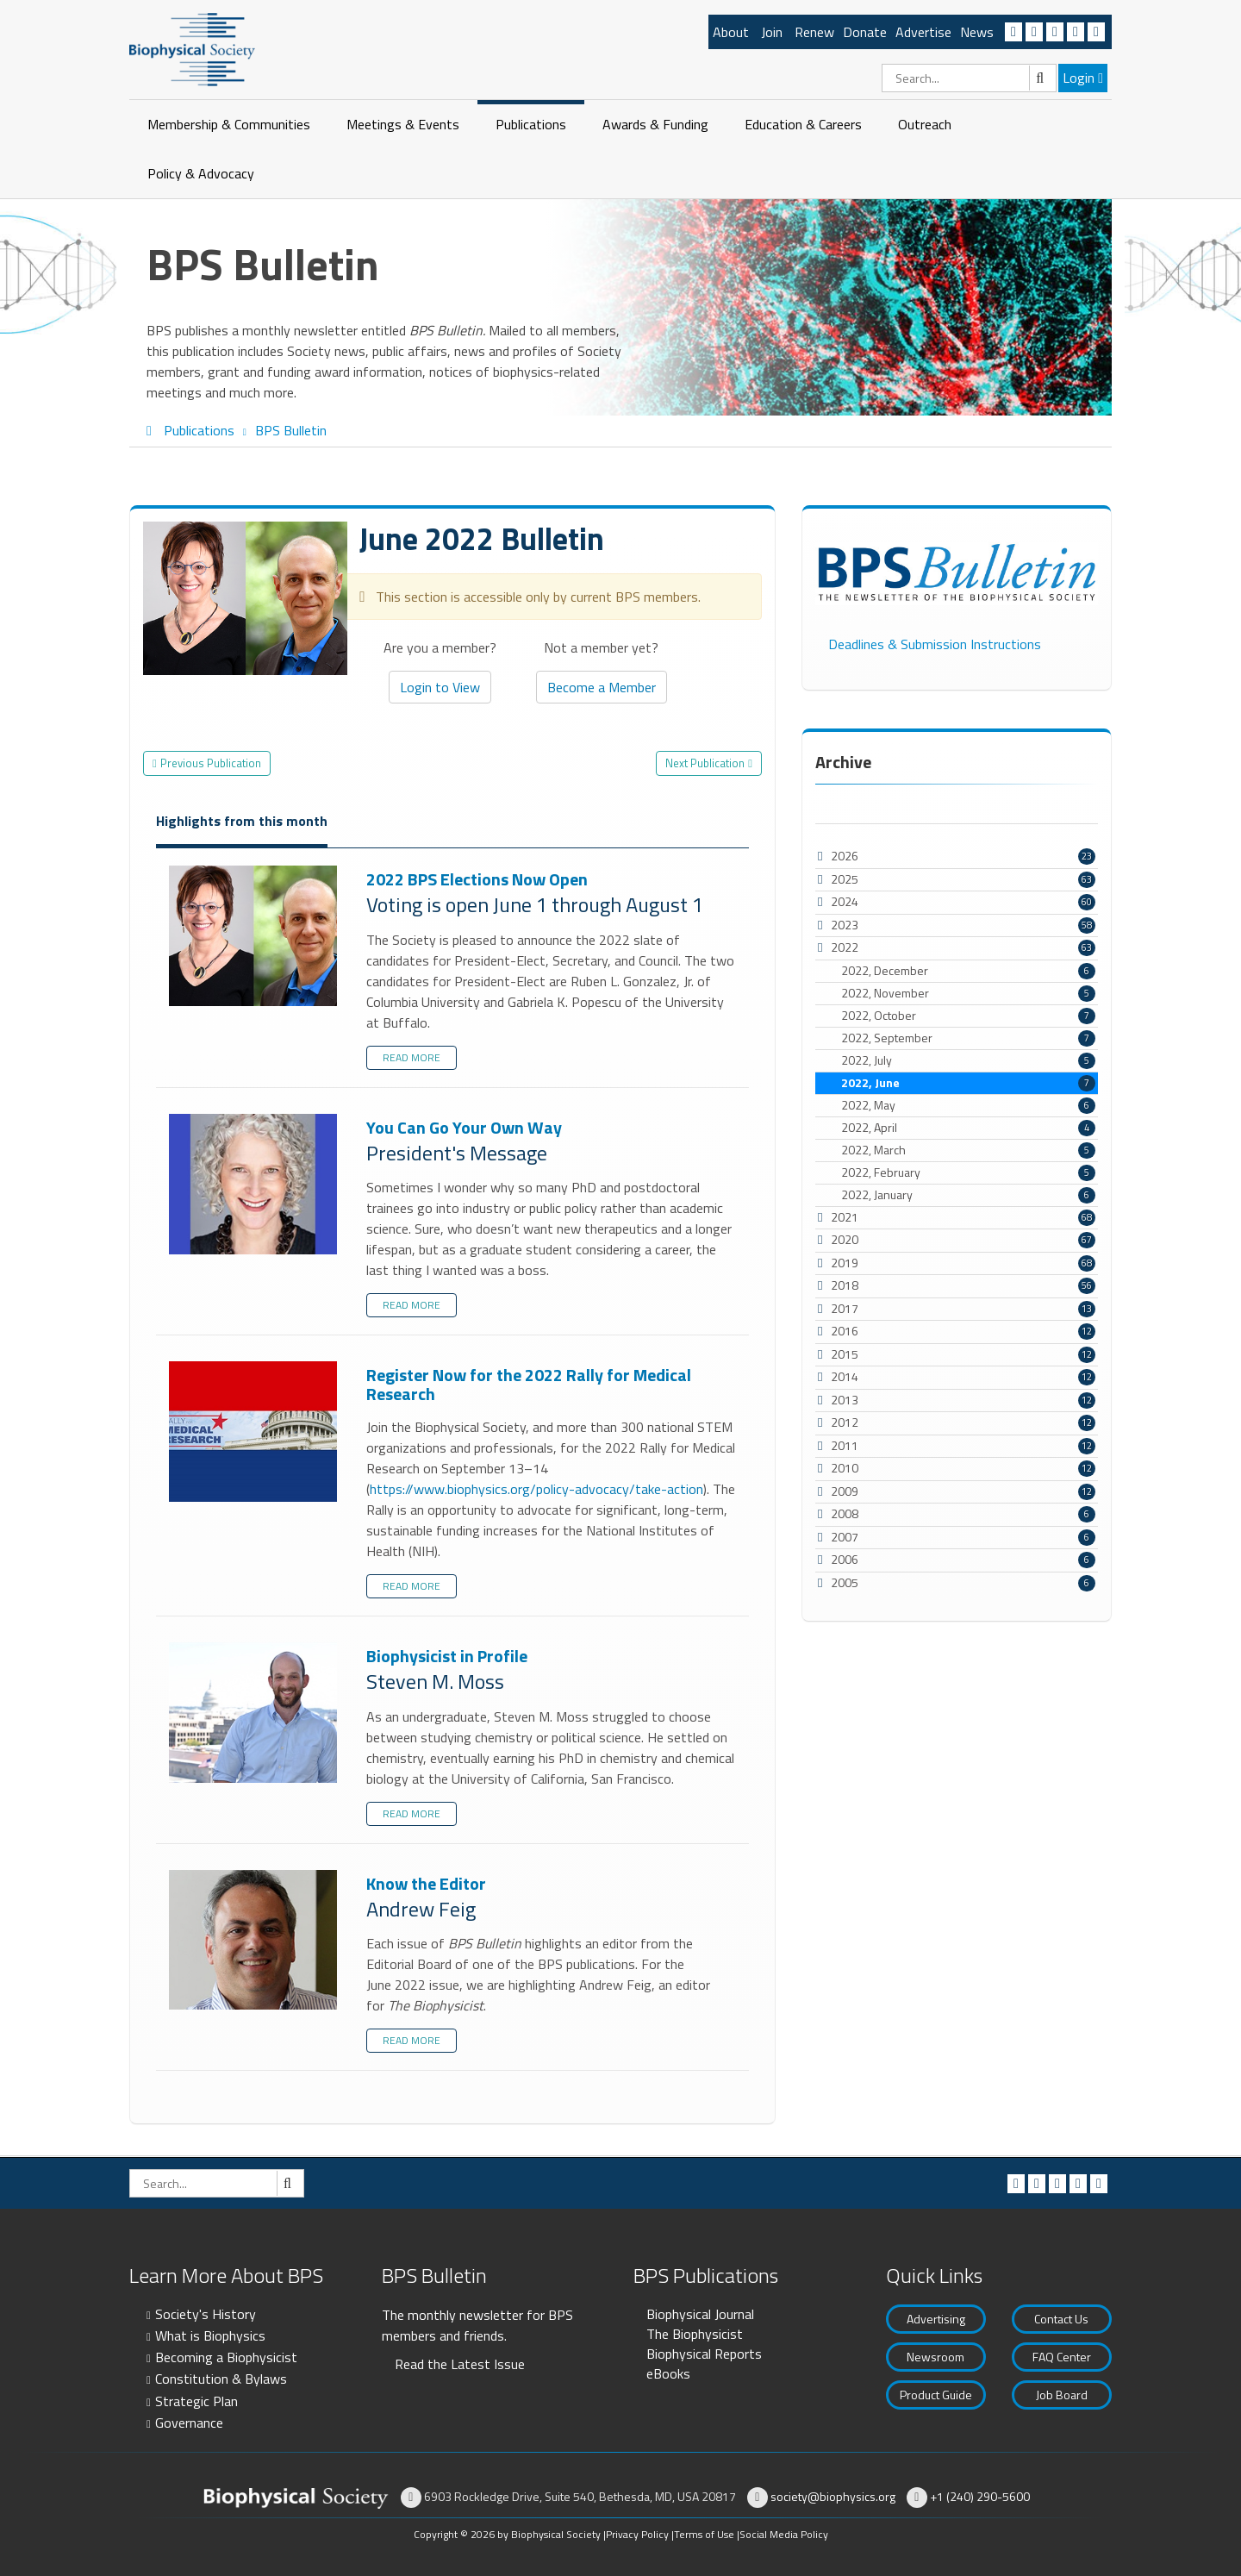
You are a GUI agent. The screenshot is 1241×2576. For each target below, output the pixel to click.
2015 (844, 1354)
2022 (844, 947)
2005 (844, 1582)
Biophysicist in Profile (254, 1713)
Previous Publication (210, 763)
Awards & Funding (655, 124)
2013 (844, 1400)
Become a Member (601, 687)
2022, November (968, 993)
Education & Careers (803, 124)
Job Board (1062, 2394)
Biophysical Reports (704, 2353)
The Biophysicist (694, 2333)
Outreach (924, 124)
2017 (844, 1308)
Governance (189, 2422)
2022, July (968, 1060)
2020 (844, 1239)
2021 (844, 1217)
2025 (844, 879)
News (977, 32)
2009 (844, 1491)
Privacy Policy (637, 2534)
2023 (844, 925)
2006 (844, 1559)
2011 (844, 1445)
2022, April (968, 1127)
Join (772, 32)
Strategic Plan (196, 2401)
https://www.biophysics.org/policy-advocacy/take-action (536, 1489)
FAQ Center (1061, 2357)
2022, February (968, 1172)
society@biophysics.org (832, 2496)
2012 (844, 1422)
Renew (814, 32)
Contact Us (1061, 2319)
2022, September (968, 1038)
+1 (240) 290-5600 (980, 2496)
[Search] (969, 78)
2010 (844, 1468)
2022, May (968, 1105)
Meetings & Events (402, 124)
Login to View (440, 687)
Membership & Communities (228, 124)
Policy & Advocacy (200, 173)
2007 (844, 1537)
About (731, 32)
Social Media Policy (783, 2534)
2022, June (968, 1083)
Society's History (205, 2314)
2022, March (968, 1150)
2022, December (968, 971)
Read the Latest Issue (460, 2364)
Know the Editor (254, 1941)
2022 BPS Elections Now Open (254, 937)
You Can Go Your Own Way (254, 1185)
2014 (844, 1376)
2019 (844, 1263)
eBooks (668, 2373)
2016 (844, 1331)
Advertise (923, 32)
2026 (844, 856)
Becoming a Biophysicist (226, 2357)
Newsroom (935, 2357)
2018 (844, 1285)
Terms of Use (704, 2534)
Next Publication (705, 763)
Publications (531, 124)
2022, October (968, 1015)
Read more (411, 1057)
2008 (844, 1513)
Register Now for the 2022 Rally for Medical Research (254, 1432)
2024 (844, 901)
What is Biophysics (210, 2335)
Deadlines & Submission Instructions (934, 644)
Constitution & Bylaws (221, 2378)
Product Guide (936, 2394)
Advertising (936, 2319)
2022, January (968, 1195)
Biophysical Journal (700, 2314)
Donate (865, 32)
